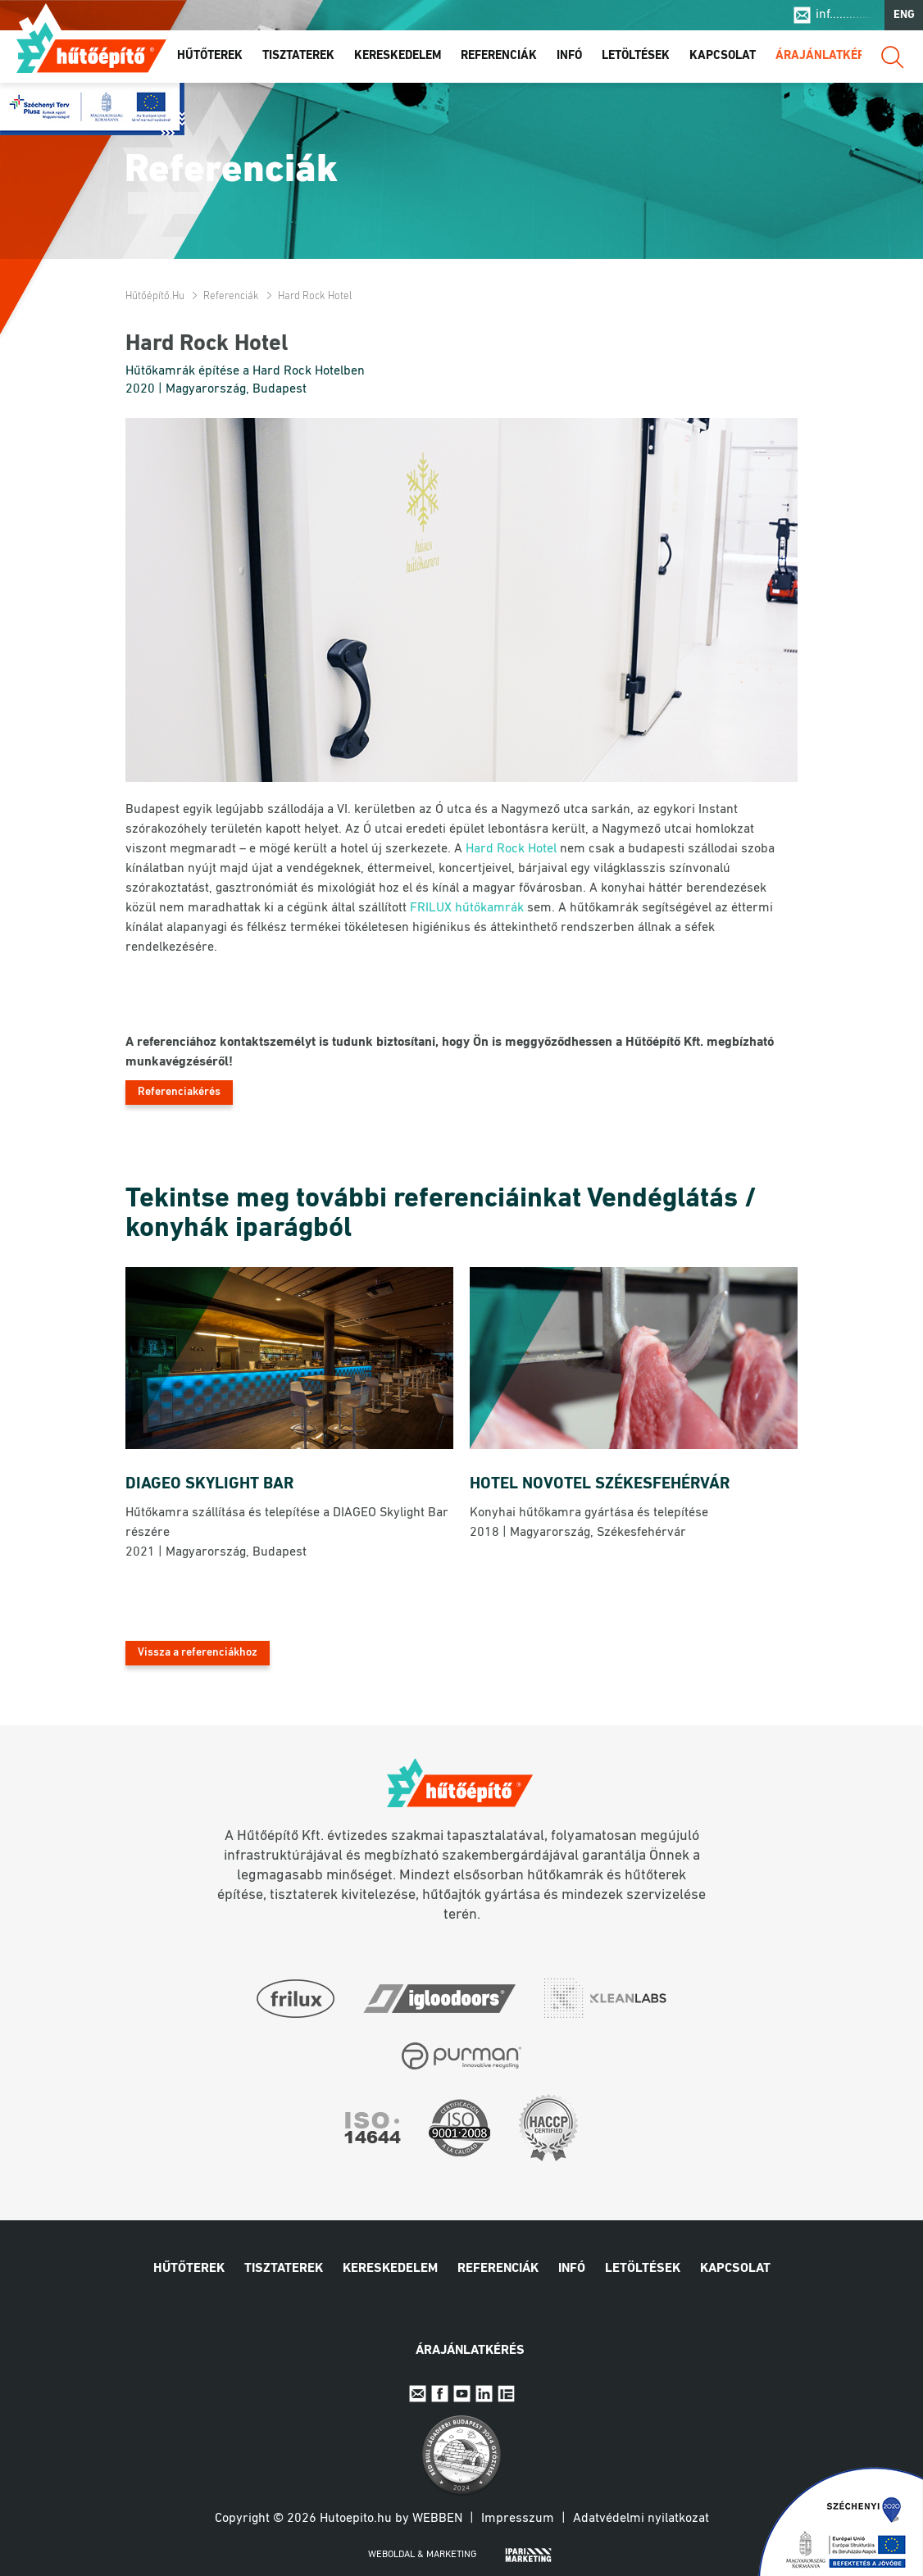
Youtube (462, 2393)
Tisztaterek (298, 56)
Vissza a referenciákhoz (197, 1653)
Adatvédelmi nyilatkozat (641, 2518)
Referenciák (499, 56)
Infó (569, 56)
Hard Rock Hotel (511, 849)
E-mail (417, 2393)
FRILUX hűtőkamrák (467, 908)
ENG (904, 15)
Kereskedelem (397, 56)
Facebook (439, 2393)
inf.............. (845, 14)
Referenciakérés (179, 1092)
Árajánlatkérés (827, 56)
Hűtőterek (210, 56)
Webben (437, 2518)
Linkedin (484, 2393)
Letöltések (636, 56)
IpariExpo (506, 2393)
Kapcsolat (722, 56)
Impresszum (517, 2518)
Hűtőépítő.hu (91, 46)
